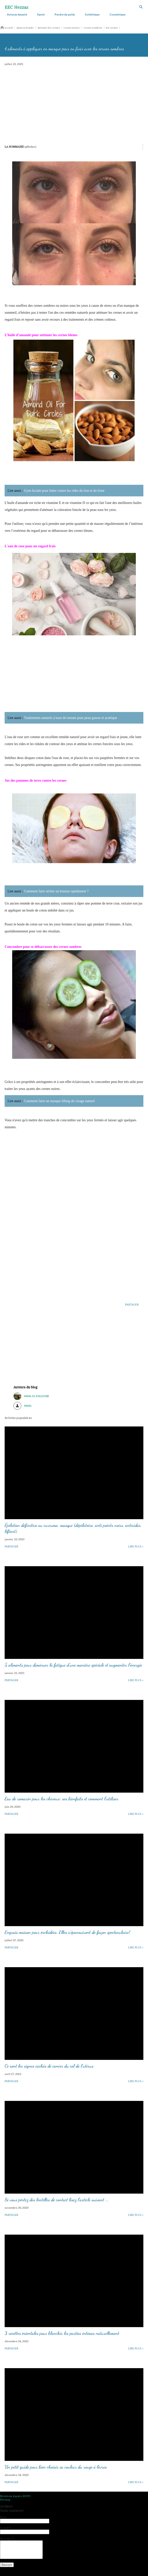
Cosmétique (115, 14)
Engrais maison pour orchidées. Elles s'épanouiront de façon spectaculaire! (67, 1932)
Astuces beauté (15, 14)
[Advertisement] (74, 106)
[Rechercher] (141, 7)
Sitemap (5, 2499)
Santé (38, 14)
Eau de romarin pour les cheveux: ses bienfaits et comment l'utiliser (61, 1799)
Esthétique (90, 14)
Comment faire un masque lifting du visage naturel (59, 1101)
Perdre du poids (62, 14)
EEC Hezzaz (16, 7)
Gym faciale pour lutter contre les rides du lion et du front (64, 491)
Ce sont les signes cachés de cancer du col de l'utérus (49, 2066)
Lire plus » (135, 1546)
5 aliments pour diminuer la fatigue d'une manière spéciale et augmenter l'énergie (73, 1665)
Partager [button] (132, 1304)
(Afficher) (30, 146)
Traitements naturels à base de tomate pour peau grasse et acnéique (70, 718)
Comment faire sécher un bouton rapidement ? (56, 891)
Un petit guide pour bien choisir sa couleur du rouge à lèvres (56, 2467)
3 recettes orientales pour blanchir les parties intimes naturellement (62, 2333)
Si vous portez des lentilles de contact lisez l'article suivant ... (57, 2199)
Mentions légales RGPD (15, 2496)
